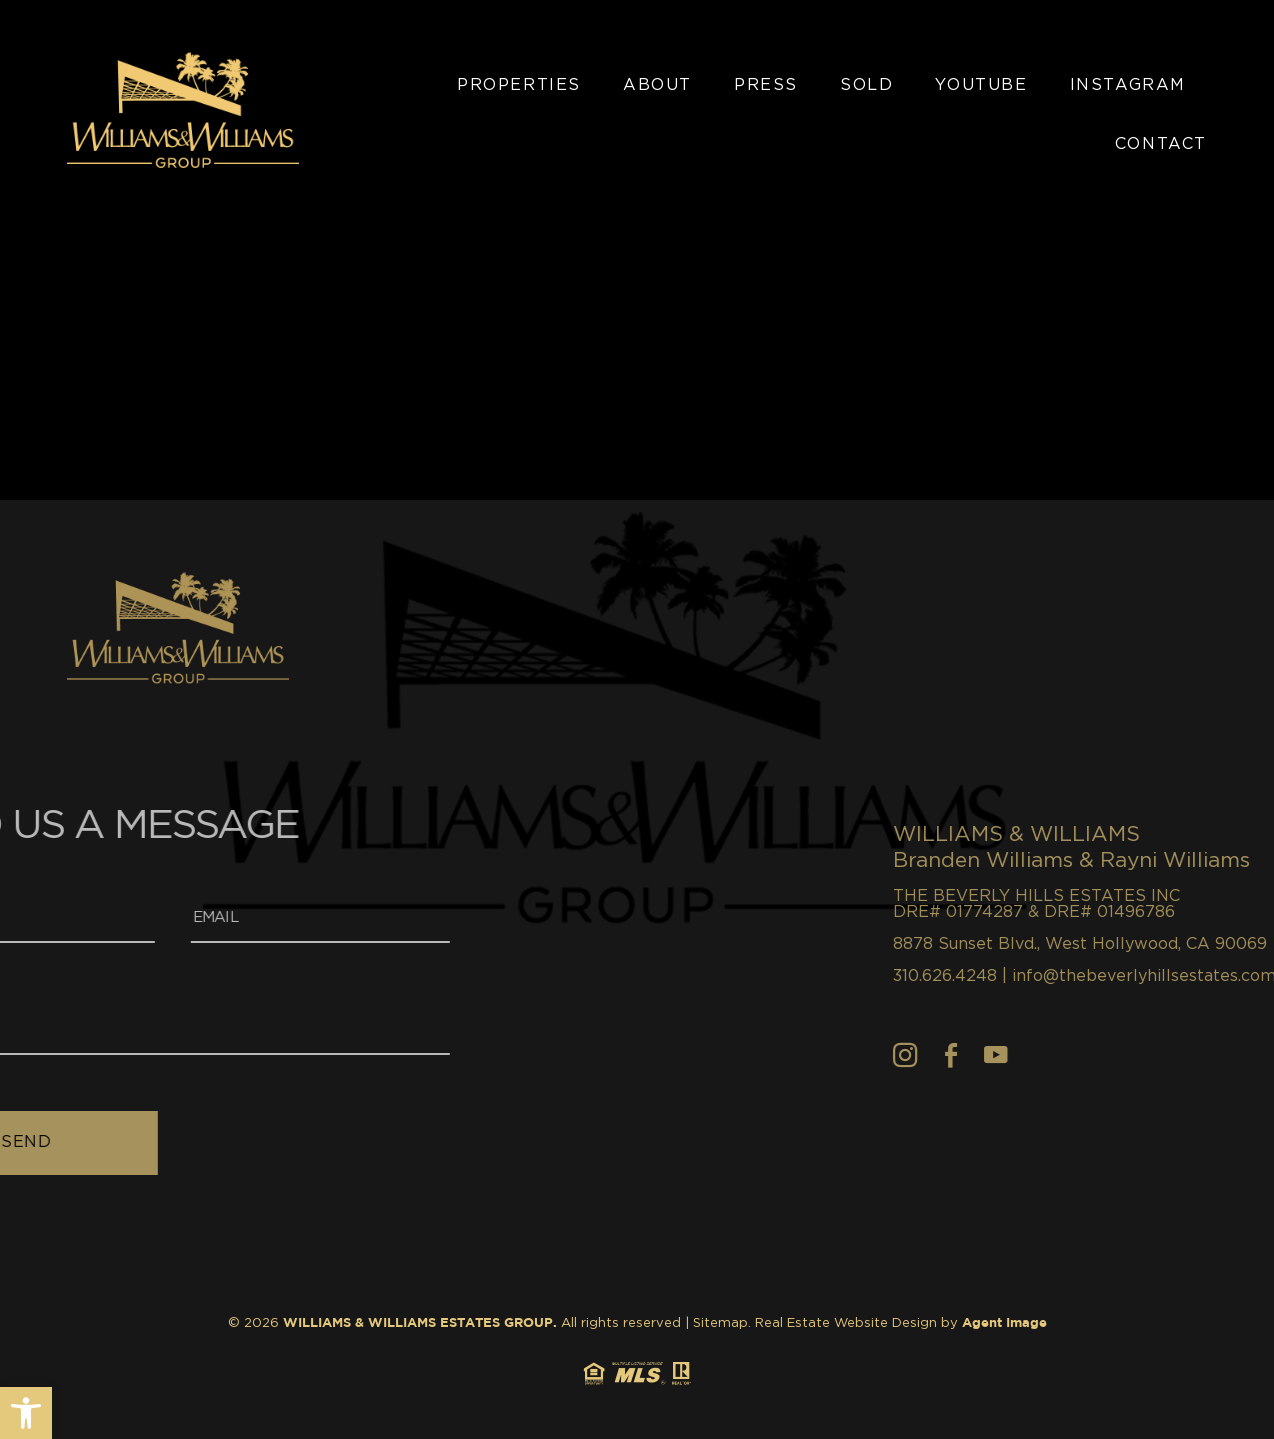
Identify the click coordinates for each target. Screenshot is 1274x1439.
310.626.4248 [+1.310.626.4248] (1023, 976)
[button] (26, 1413)
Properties (519, 85)
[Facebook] (1029, 1055)
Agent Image (1004, 1323)
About (657, 85)
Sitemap (720, 1323)
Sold (866, 85)
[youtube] (1073, 1055)
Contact (1161, 144)
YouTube (981, 85)
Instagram (1128, 85)
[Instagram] (983, 1055)
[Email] (227, 918)
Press (766, 85)
